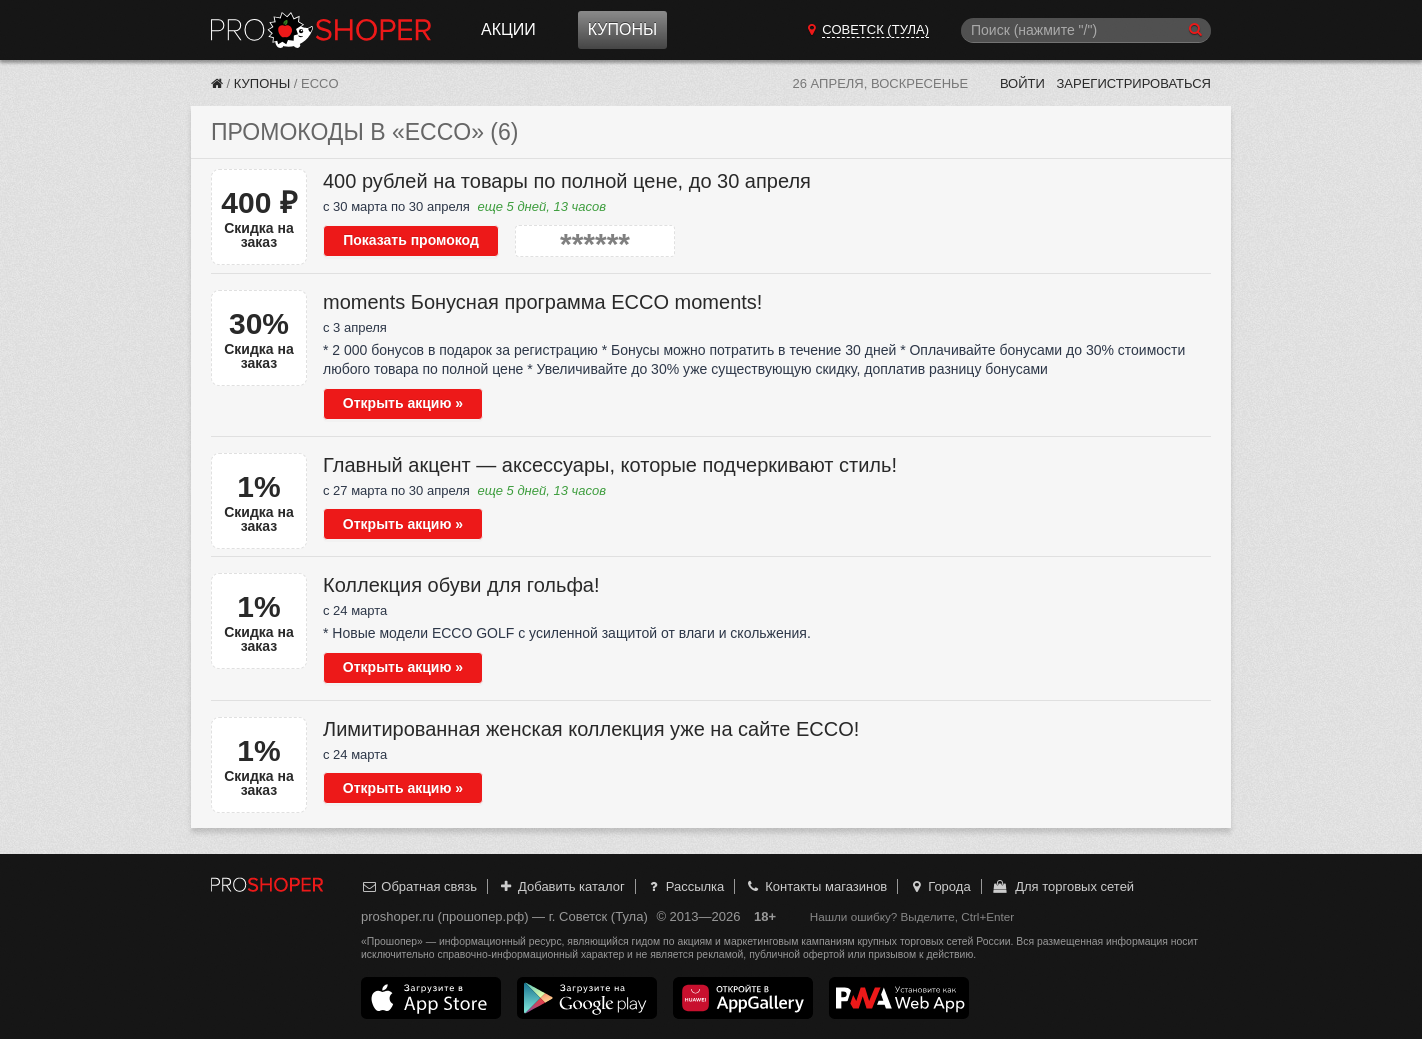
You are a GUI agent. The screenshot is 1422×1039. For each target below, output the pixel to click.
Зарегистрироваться (1133, 83)
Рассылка (684, 886)
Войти (1022, 83)
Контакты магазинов (816, 886)
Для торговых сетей (1062, 886)
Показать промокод (411, 240)
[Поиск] (1086, 30)
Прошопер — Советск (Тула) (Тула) (321, 30)
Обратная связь (419, 886)
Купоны (622, 29)
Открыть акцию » (403, 403)
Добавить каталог (561, 886)
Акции (508, 29)
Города (939, 886)
